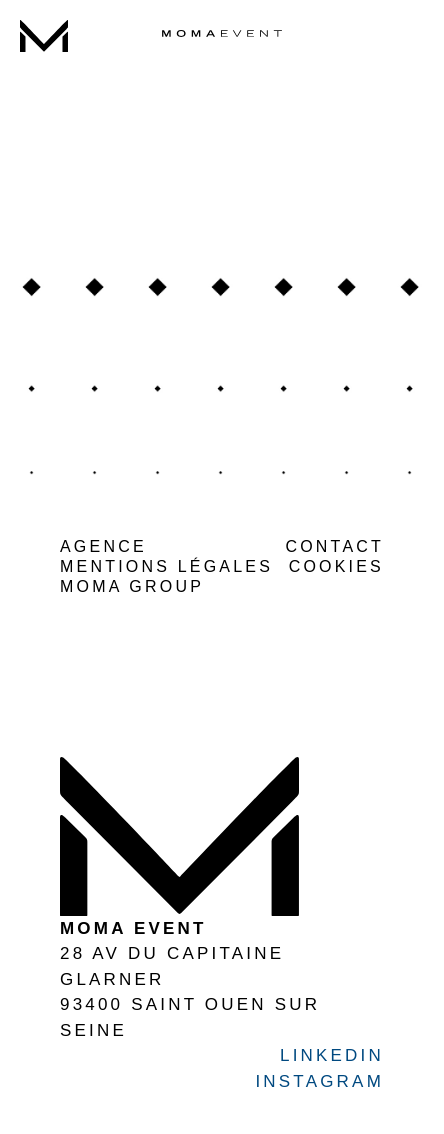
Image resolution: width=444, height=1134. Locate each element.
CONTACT (334, 546)
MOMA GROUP (132, 586)
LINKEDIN (332, 1055)
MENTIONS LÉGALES (166, 566)
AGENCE (103, 546)
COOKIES (336, 566)
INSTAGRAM (319, 1081)
